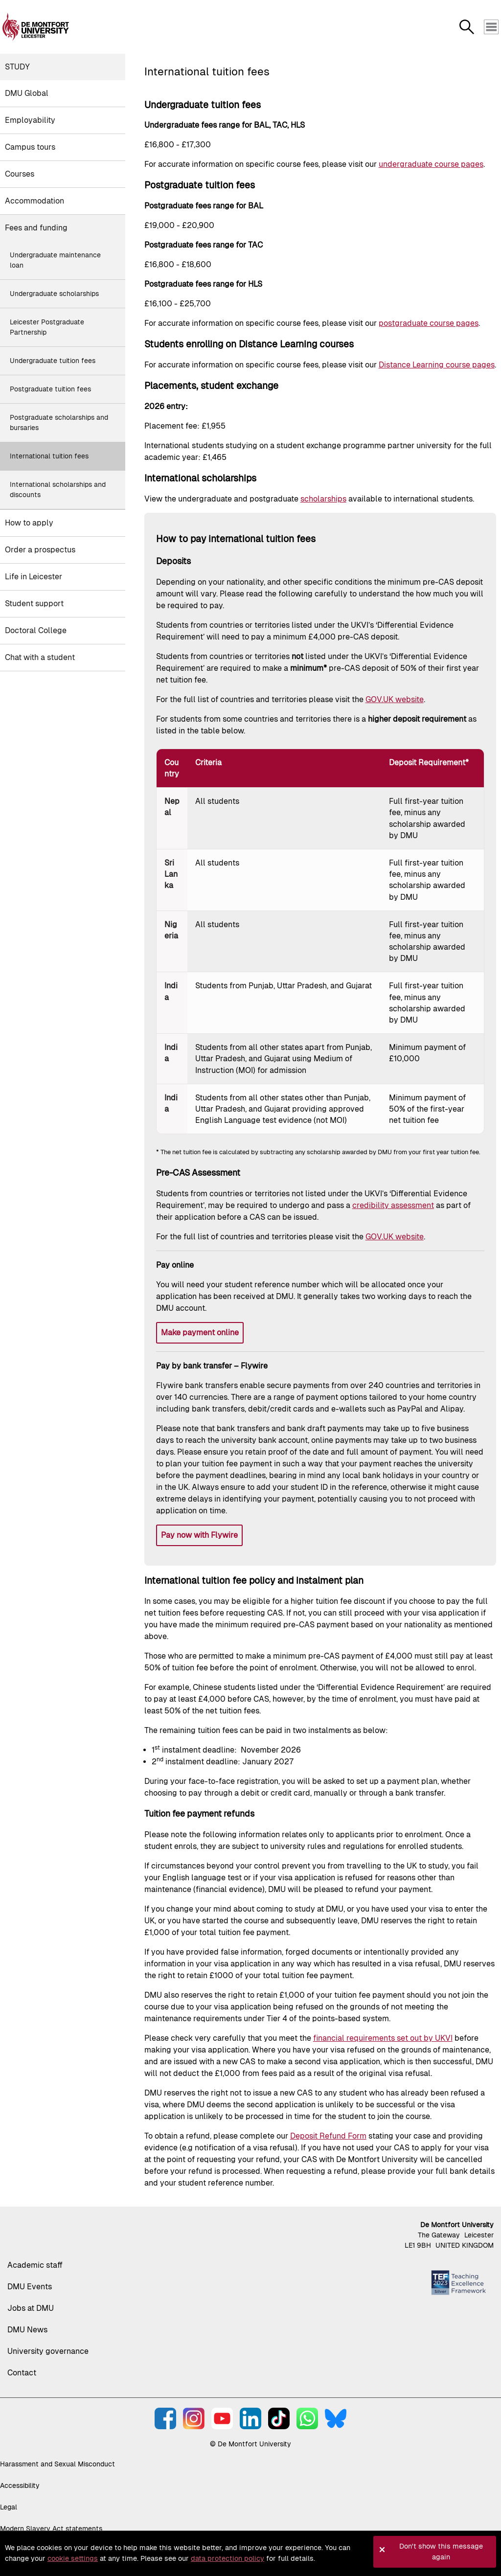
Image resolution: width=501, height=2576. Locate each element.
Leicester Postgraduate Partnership (47, 327)
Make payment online (200, 1332)
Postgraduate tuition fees (50, 389)
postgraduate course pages (428, 323)
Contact (21, 2372)
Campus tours (30, 147)
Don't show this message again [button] (441, 2551)
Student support (34, 603)
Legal (8, 2507)
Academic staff (35, 2265)
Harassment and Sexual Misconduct (57, 2464)
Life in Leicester (33, 576)
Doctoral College (36, 630)
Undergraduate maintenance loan (55, 260)
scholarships (323, 498)
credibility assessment (393, 1205)
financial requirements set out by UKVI (383, 2038)
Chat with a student (40, 657)
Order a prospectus (40, 549)
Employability (30, 120)
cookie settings (72, 2558)
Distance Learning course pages (437, 364)
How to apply (29, 522)
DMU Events (29, 2286)
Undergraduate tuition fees (52, 361)
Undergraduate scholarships (54, 293)
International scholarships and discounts (58, 489)
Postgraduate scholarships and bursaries (59, 422)
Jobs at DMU (30, 2308)
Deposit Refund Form (328, 2136)
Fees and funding (36, 227)
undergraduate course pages (431, 164)
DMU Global (26, 93)
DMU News (27, 2329)
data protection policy (227, 2558)
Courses (19, 174)
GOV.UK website (394, 699)
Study (17, 66)
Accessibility (20, 2485)
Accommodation (34, 200)
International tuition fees (49, 456)
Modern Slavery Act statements (51, 2528)
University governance (48, 2351)
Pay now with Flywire (199, 1535)
